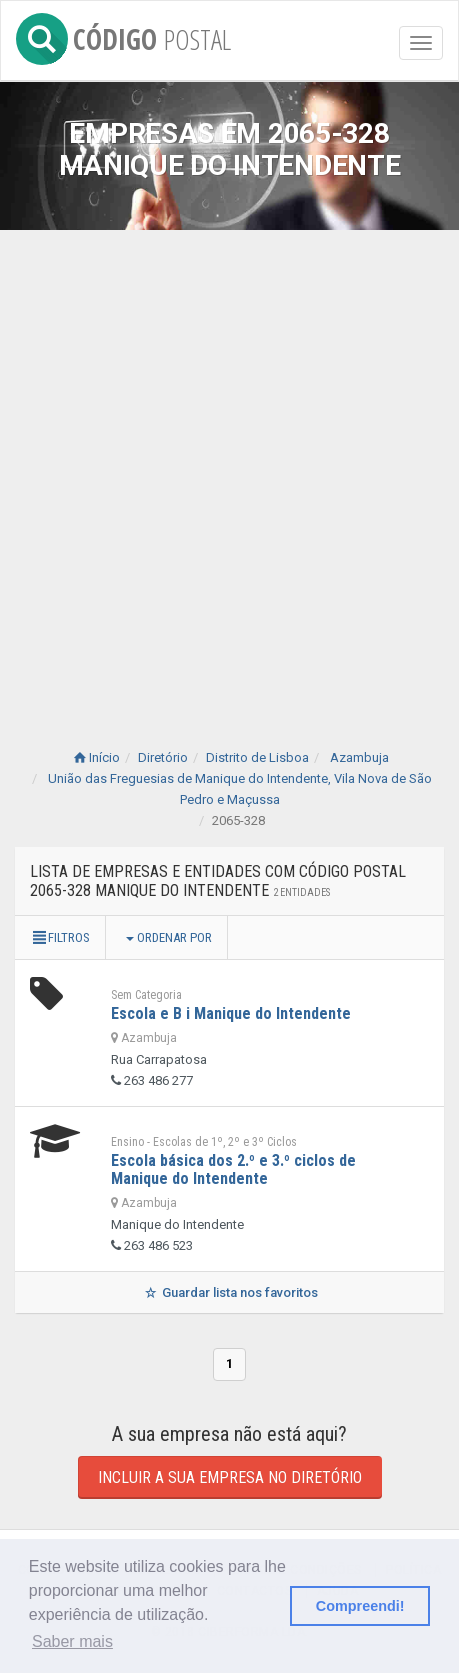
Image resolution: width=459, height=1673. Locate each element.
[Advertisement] (229, 469)
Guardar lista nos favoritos (229, 1292)
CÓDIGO (123, 35)
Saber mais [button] (72, 1641)
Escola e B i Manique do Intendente (231, 1013)
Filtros (60, 937)
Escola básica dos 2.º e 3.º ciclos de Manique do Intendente (233, 1169)
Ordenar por (169, 937)
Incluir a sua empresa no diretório (230, 1477)
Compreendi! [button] (360, 1606)
